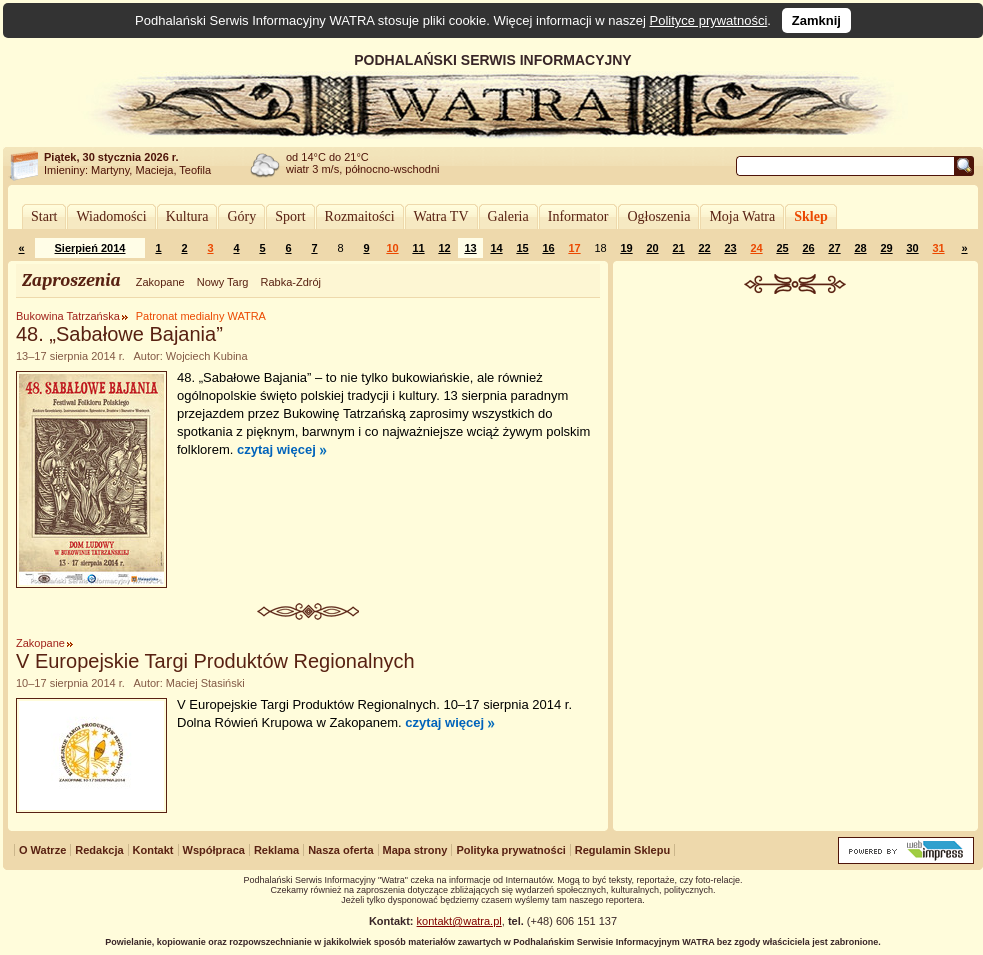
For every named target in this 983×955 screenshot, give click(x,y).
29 (886, 248)
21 (678, 248)
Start (44, 216)
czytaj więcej (276, 449)
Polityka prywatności (510, 850)
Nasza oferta (340, 850)
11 (418, 248)
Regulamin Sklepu (622, 850)
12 (444, 248)
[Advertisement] (796, 444)
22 (704, 248)
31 (938, 248)
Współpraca (214, 850)
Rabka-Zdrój (290, 282)
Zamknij (816, 20)
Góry (241, 216)
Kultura (187, 216)
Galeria (508, 216)
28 (860, 248)
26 (808, 248)
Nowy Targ (223, 282)
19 (626, 248)
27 (834, 248)
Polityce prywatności (709, 20)
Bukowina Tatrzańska (68, 316)
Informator (578, 216)
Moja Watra (742, 216)
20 (652, 248)
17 (574, 248)
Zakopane (160, 282)
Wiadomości (111, 216)
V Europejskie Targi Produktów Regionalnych (215, 661)
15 (522, 248)
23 (730, 248)
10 (392, 248)
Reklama (276, 850)
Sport (290, 216)
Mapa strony (415, 850)
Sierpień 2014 (90, 248)
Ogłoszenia (658, 216)
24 (756, 248)
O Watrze (42, 850)
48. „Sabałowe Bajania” (119, 334)
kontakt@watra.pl (459, 921)
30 (912, 248)
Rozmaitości (360, 216)
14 (496, 248)
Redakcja (99, 850)
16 (548, 248)
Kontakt (153, 850)
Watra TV (441, 216)
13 (470, 248)
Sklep (810, 216)
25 (782, 248)
